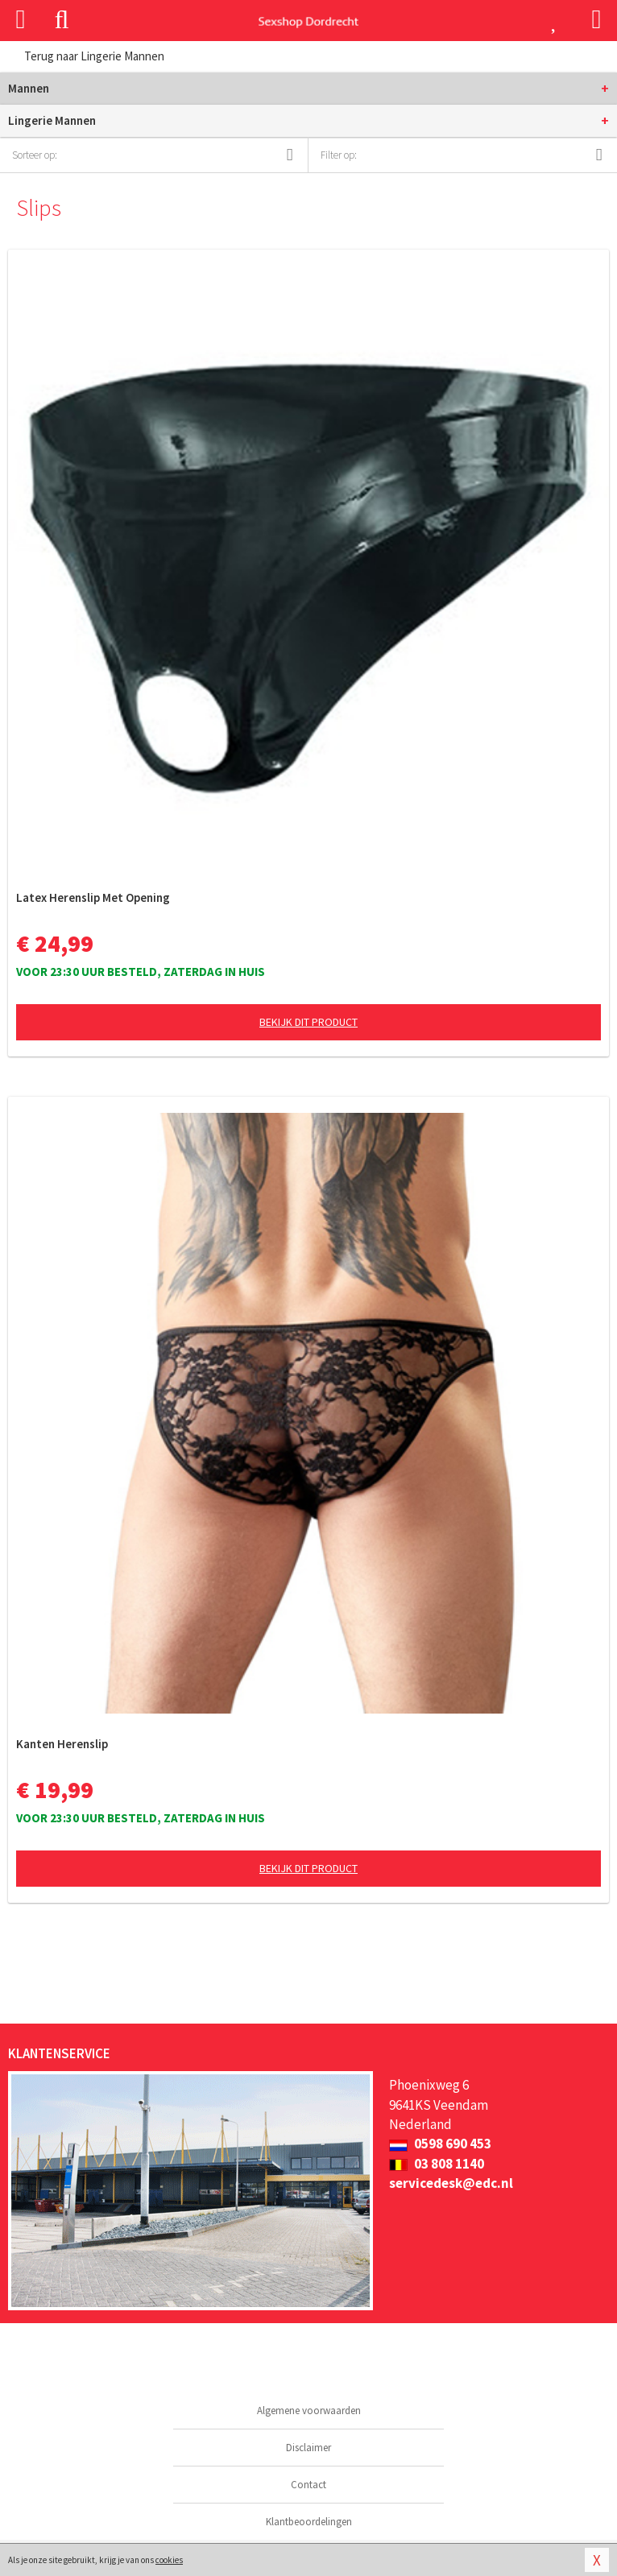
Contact (308, 2484)
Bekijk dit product (308, 1022)
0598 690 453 (440, 2143)
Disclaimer (308, 2447)
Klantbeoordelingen (309, 2521)
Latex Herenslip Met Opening (93, 897)
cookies (169, 2560)
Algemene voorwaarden (309, 2410)
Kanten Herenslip (62, 1743)
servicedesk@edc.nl (451, 2183)
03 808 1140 (436, 2164)
